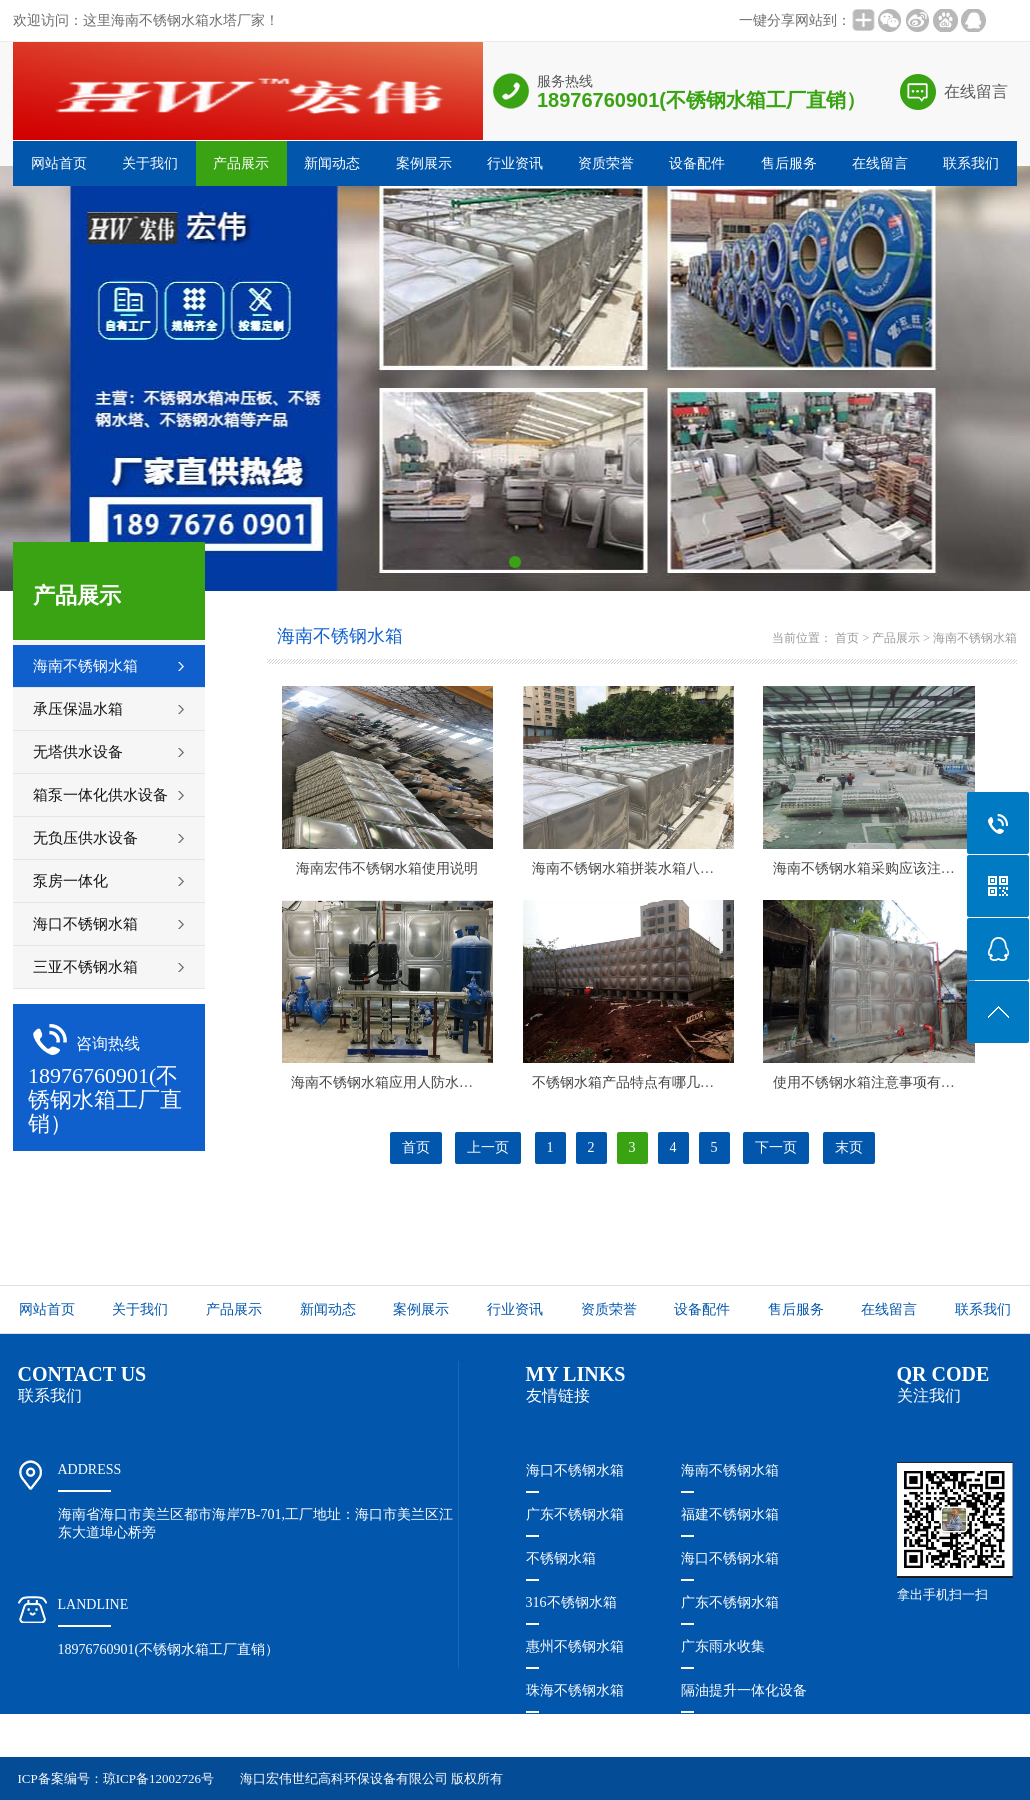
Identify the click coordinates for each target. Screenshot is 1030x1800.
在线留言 (976, 91)
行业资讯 (515, 163)
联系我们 (971, 163)
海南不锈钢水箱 (975, 638)
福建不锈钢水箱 (730, 1514)
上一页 (488, 1147)
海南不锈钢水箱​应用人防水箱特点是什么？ (424, 1082)
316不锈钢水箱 (571, 1602)
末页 (849, 1147)
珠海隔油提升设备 (582, 1734)
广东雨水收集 (723, 1646)
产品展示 (241, 163)
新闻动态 (332, 163)
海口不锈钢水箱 (575, 1470)
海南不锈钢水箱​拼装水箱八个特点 (637, 868)
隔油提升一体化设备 (744, 1690)
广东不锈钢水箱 (575, 1514)
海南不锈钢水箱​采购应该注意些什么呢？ (899, 868)
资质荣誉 (606, 163)
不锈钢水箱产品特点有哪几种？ (630, 1082)
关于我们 (150, 163)
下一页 (776, 1147)
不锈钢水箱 (561, 1558)
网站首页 (59, 163)
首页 (847, 638)
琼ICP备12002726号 (158, 1778)
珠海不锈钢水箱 (575, 1690)
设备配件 (697, 163)
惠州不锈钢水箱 (575, 1646)
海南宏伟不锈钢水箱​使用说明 (387, 868)
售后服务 (789, 163)
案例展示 (424, 163)
